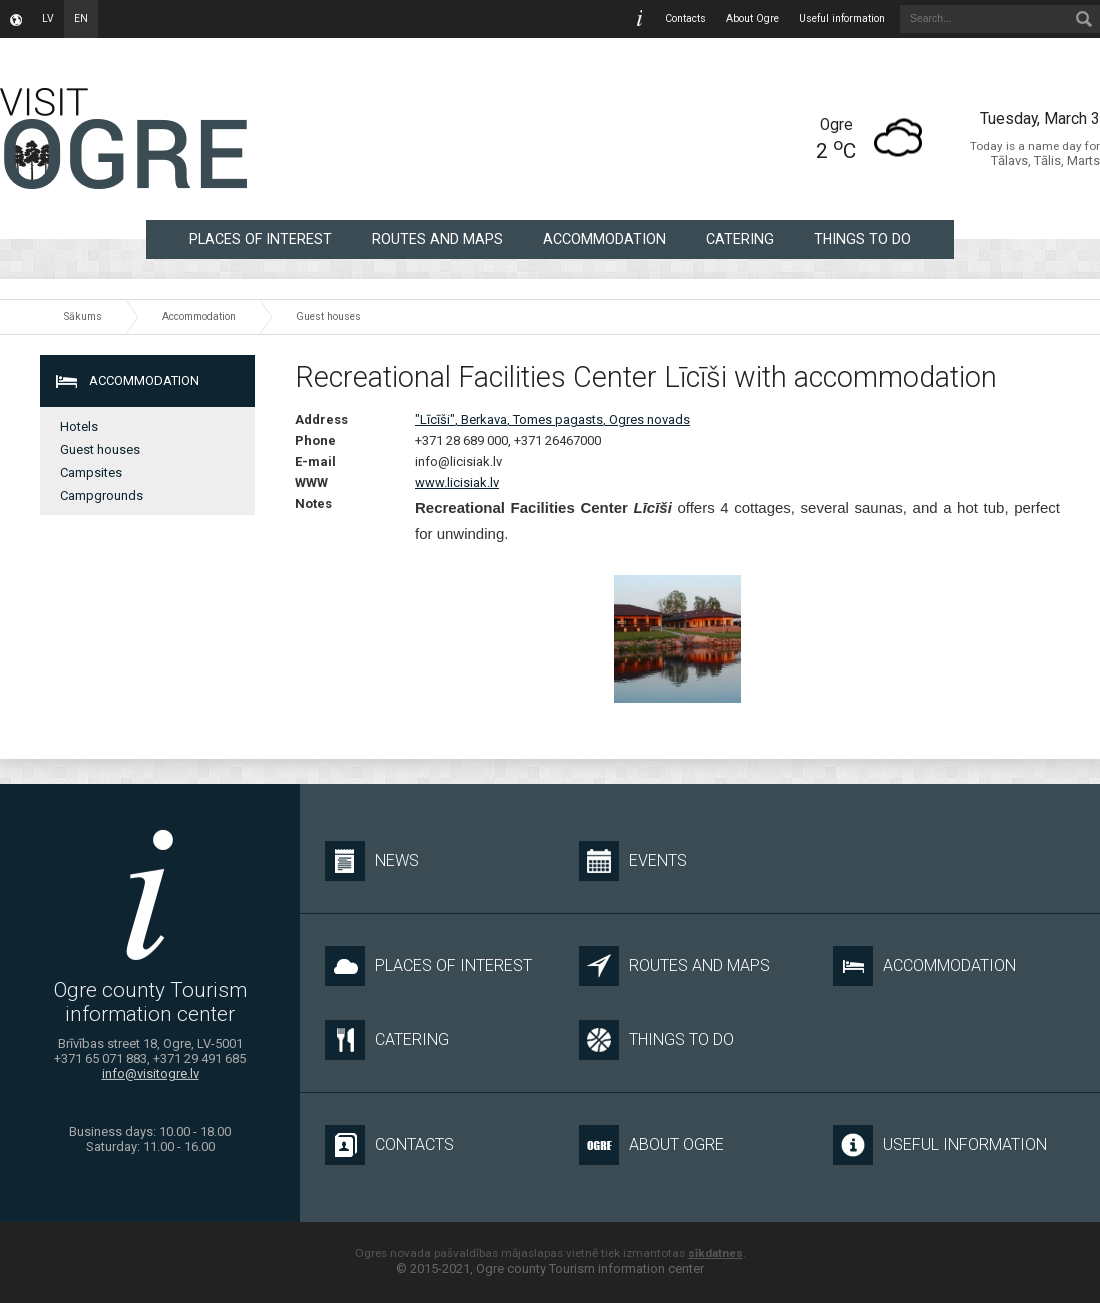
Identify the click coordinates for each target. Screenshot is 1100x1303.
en (81, 18)
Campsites (91, 472)
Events (633, 861)
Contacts (685, 18)
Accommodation (604, 239)
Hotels (79, 426)
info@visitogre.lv (150, 1073)
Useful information (842, 18)
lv (48, 18)
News (372, 861)
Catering (740, 239)
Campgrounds (101, 495)
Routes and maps (437, 239)
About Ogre (752, 18)
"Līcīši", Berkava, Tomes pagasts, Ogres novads (552, 419)
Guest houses (328, 316)
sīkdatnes (715, 1253)
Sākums (83, 316)
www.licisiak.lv (457, 482)
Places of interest (260, 239)
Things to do (862, 239)
